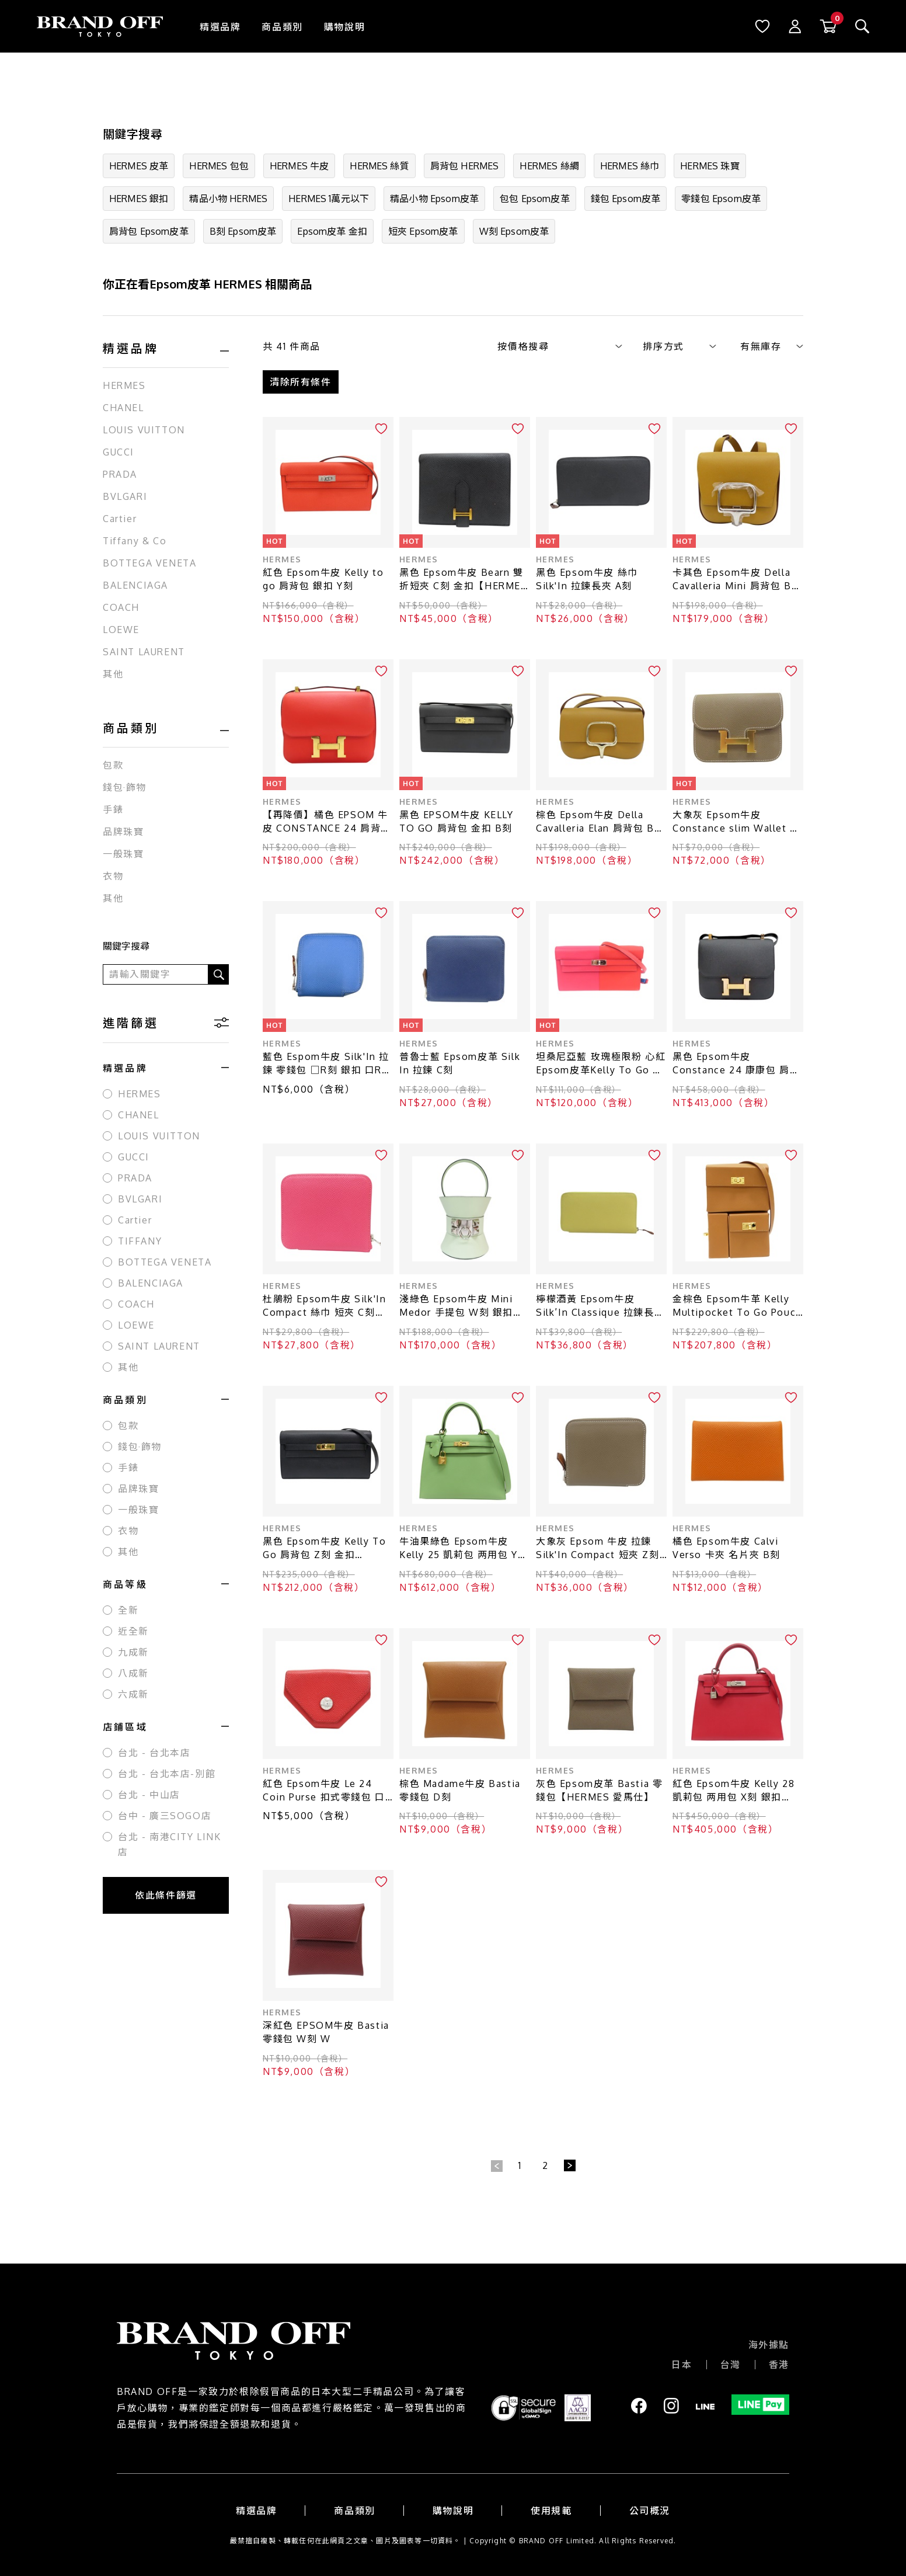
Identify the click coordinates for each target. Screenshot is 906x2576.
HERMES (124, 385)
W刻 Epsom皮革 (514, 231)
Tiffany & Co (134, 541)
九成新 (133, 1652)
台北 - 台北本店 (154, 1752)
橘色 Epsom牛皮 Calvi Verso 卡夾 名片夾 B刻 (726, 1547)
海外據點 (768, 2345)
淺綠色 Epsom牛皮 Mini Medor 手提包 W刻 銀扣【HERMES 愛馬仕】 (456, 1306)
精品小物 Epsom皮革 (434, 198)
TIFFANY (140, 1241)
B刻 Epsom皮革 (243, 231)
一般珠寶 (123, 854)
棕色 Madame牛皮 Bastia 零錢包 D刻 (460, 1790)
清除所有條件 (301, 382)
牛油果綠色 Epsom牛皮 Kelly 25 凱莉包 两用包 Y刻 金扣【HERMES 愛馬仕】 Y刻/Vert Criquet (463, 1548)
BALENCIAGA (135, 585)
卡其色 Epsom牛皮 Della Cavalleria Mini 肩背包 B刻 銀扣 (737, 579)
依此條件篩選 (166, 1895)
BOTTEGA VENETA (149, 563)
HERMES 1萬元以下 (328, 198)
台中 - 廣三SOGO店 (164, 1815)
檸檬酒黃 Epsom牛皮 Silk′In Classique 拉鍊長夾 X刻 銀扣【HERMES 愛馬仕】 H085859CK (600, 1306)
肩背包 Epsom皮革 (149, 231)
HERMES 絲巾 (629, 166)
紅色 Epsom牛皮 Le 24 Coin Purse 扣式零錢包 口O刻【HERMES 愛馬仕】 (324, 1791)
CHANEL (123, 407)
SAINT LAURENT (144, 652)
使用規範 (551, 2510)
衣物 (113, 876)
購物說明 (344, 27)
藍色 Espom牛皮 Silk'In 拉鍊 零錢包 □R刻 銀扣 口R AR (326, 1064)
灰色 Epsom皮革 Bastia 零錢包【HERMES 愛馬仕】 (599, 1790)
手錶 (113, 809)
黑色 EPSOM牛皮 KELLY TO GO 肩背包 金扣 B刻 (456, 821)
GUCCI (118, 452)
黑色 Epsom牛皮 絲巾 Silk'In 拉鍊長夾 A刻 (587, 579)
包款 (113, 765)
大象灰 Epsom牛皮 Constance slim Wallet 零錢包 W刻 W (736, 822)
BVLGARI (125, 496)
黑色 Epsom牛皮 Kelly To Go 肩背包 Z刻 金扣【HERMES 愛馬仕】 (324, 1548)
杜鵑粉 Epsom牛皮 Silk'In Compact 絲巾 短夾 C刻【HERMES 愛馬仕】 (324, 1306)
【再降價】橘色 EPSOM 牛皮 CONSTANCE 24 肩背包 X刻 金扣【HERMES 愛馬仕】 (327, 822)
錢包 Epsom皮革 (626, 198)
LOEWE (121, 629)
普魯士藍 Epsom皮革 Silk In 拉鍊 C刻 (459, 1063)
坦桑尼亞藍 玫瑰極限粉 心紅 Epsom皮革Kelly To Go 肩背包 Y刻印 (600, 1064)
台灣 (730, 2364)
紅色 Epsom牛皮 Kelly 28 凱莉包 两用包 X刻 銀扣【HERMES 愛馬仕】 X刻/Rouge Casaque (733, 1791)
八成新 (133, 1673)
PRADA (120, 474)
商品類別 (282, 27)
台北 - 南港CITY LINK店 (169, 1844)
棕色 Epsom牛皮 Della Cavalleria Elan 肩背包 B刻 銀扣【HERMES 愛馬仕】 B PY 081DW (600, 822)
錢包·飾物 (125, 787)
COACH (121, 607)
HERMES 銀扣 (138, 198)
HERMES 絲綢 (549, 166)
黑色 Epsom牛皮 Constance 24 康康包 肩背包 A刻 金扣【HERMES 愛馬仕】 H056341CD (736, 1064)
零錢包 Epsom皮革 (721, 198)
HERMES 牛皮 (299, 166)
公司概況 (649, 2510)
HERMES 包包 (218, 166)
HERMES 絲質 (379, 166)
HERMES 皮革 (138, 166)
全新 (128, 1610)
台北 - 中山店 (149, 1794)
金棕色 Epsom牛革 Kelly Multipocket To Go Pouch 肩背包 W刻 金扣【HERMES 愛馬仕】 (737, 1306)
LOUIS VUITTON (144, 430)
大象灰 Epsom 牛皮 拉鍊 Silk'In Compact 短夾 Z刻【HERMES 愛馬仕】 (598, 1548)
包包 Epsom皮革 (535, 198)
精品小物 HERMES (228, 198)
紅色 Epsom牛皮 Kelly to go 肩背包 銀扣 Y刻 (323, 579)
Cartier (120, 518)
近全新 (133, 1631)
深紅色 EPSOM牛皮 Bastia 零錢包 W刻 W (326, 2032)
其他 (113, 674)
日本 (681, 2364)
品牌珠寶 (123, 831)
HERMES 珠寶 (709, 166)
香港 (779, 2364)
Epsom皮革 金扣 (332, 231)
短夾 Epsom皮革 (423, 231)
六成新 (133, 1694)
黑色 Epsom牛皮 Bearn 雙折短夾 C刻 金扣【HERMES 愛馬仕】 (463, 579)
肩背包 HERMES (464, 166)
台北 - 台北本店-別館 (166, 1773)
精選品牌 (220, 27)
